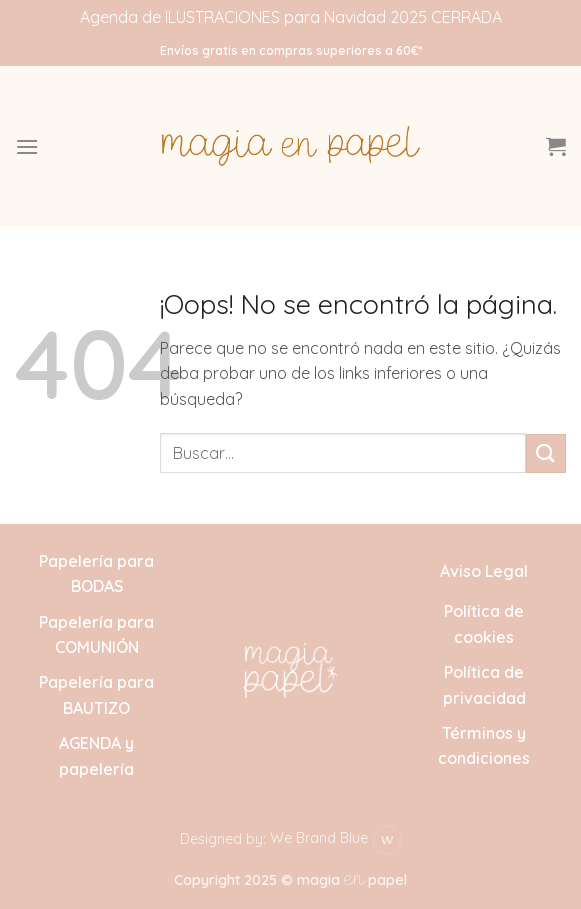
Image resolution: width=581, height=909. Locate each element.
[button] (27, 146)
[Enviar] (546, 453)
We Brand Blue (336, 838)
